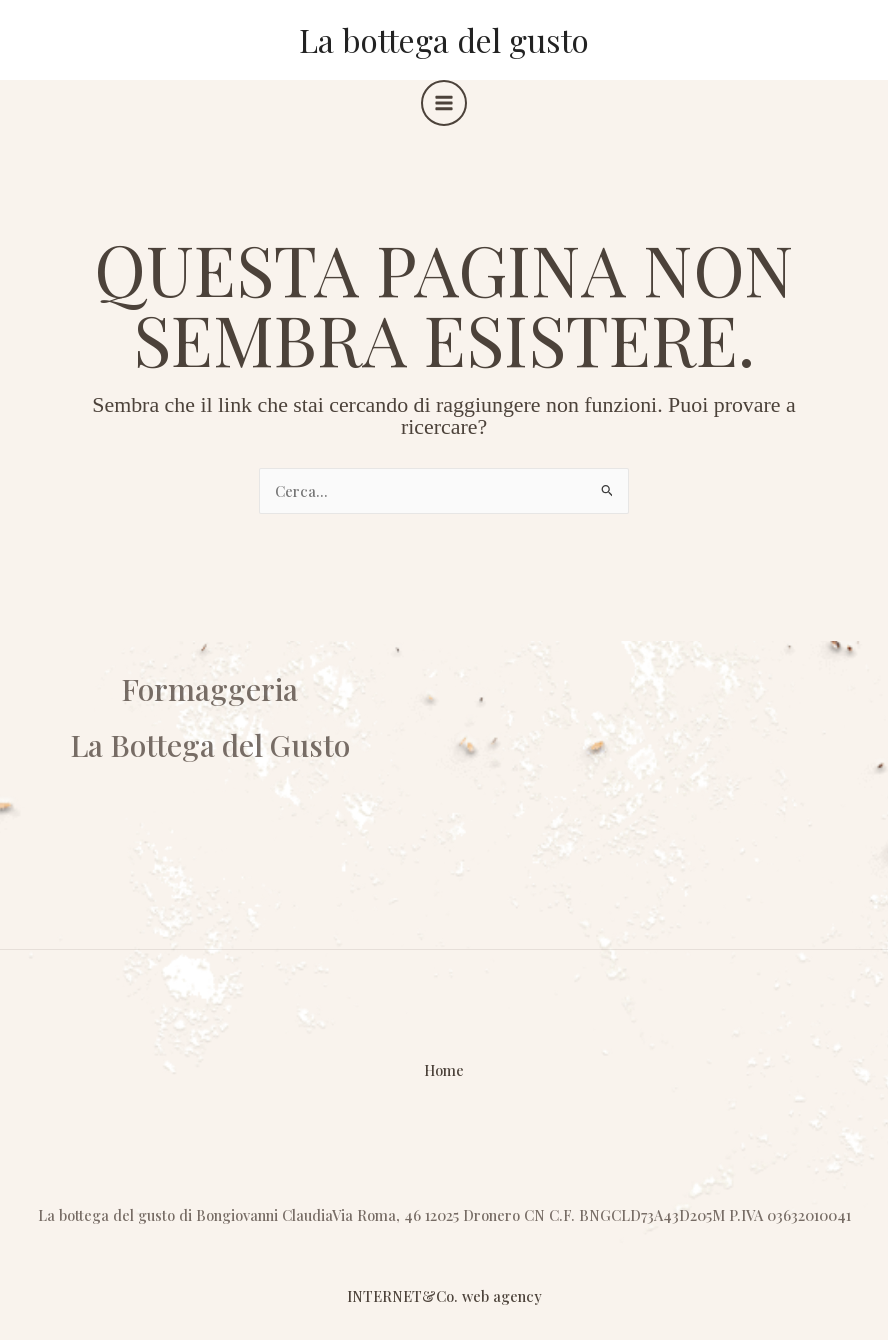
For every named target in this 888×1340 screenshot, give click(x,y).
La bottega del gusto (444, 39)
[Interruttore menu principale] (444, 103)
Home (444, 1070)
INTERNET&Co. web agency (444, 1296)
